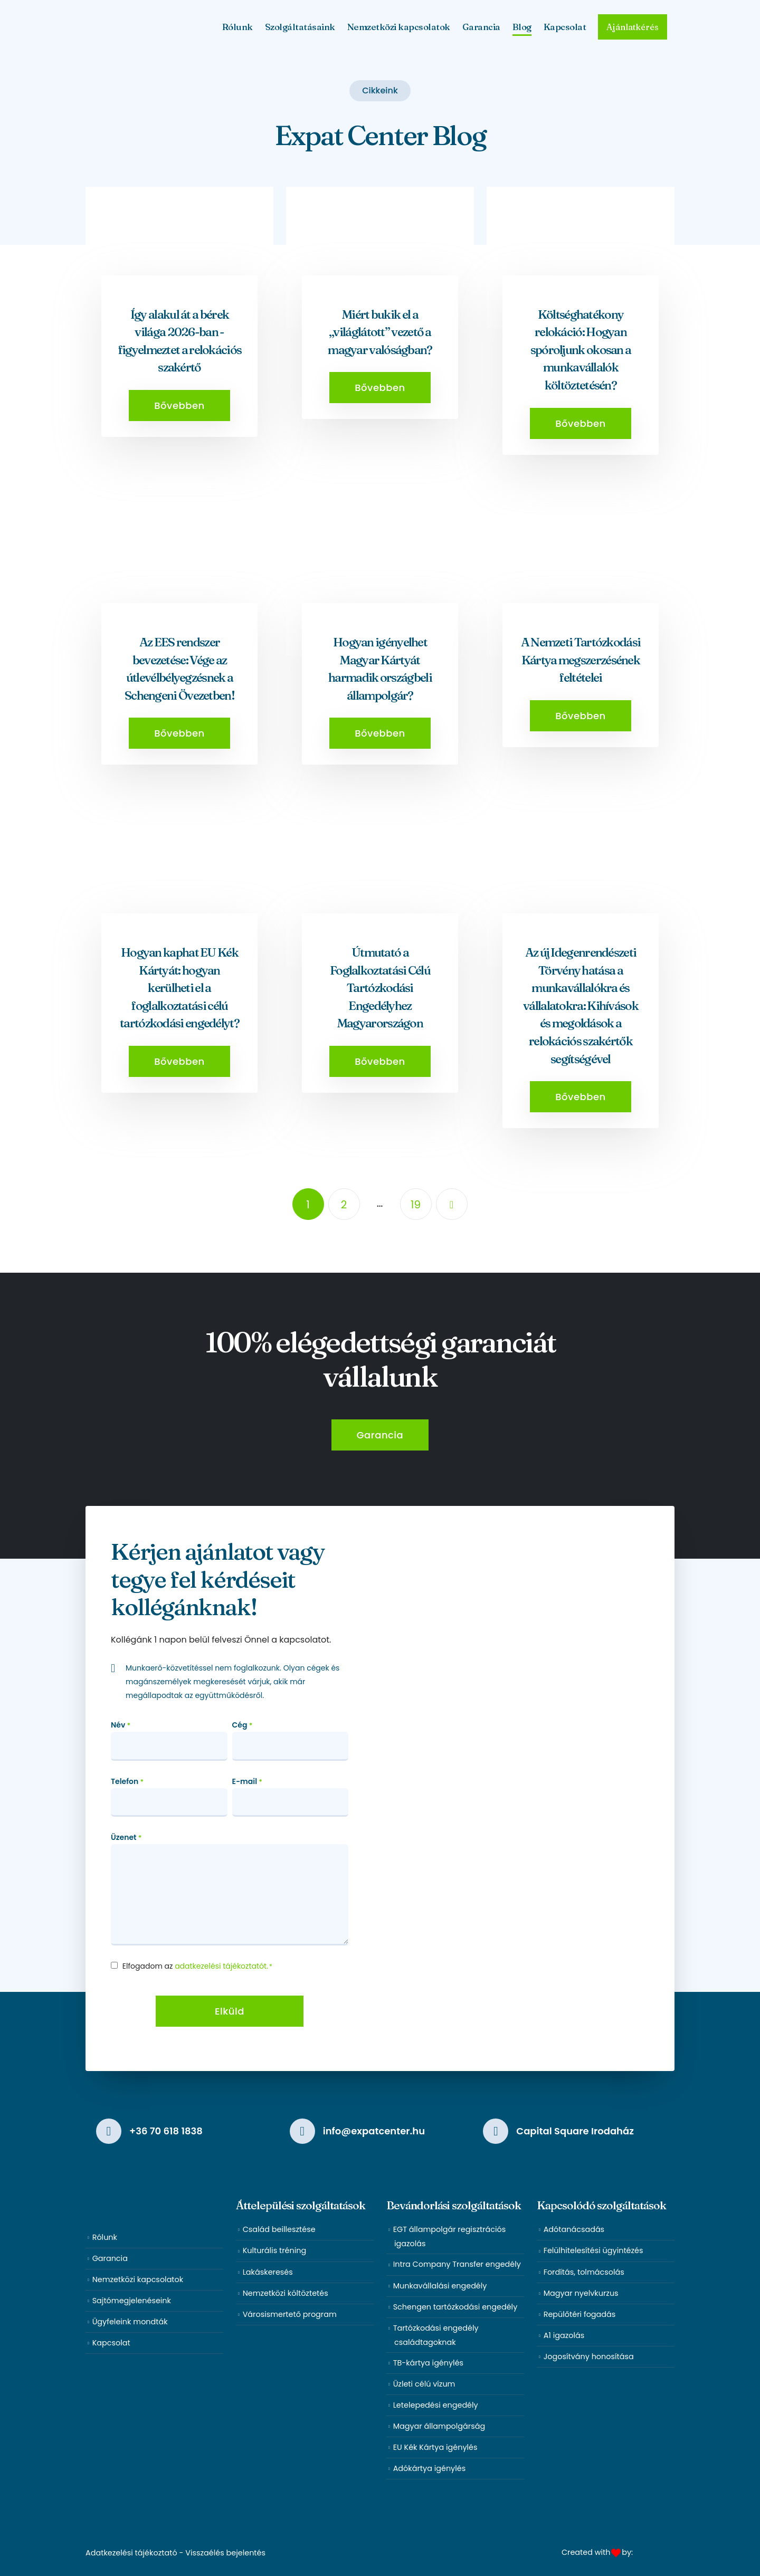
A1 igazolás (564, 2335)
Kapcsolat (565, 26)
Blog (521, 26)
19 (416, 1204)
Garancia (481, 26)
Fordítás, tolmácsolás (584, 2272)
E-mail (247, 1781)
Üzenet (126, 1837)
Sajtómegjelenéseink (131, 2300)
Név (120, 1725)
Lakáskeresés (268, 2272)
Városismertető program (290, 2314)
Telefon (127, 1781)
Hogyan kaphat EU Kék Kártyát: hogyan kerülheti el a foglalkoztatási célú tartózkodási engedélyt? (179, 988)
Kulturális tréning (275, 2250)
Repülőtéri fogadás (580, 2314)
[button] (179, 405)
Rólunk (237, 26)
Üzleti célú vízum (424, 2384)
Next (452, 1204)
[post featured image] (179, 257)
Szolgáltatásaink (300, 26)
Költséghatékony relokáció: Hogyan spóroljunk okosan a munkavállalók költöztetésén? (580, 350)
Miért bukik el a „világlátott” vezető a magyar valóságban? (380, 332)
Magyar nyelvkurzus (581, 2293)
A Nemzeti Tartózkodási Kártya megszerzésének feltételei (581, 660)
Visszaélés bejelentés (225, 2553)
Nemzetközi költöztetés (285, 2293)
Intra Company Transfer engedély (457, 2264)
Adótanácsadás (574, 2229)
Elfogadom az (197, 1966)
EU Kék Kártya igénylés (435, 2447)
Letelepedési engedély (435, 2405)
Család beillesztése (279, 2229)
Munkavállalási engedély (440, 2286)
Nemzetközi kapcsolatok (398, 26)
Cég (242, 1725)
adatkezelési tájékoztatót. (221, 1966)
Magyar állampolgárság (439, 2426)
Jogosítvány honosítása (589, 2356)
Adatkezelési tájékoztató (131, 2553)
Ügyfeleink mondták (130, 2321)
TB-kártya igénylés (428, 2363)
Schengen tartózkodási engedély (455, 2307)
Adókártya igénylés (429, 2468)
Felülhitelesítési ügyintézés (593, 2250)
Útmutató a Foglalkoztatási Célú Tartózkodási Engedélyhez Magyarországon (380, 988)
